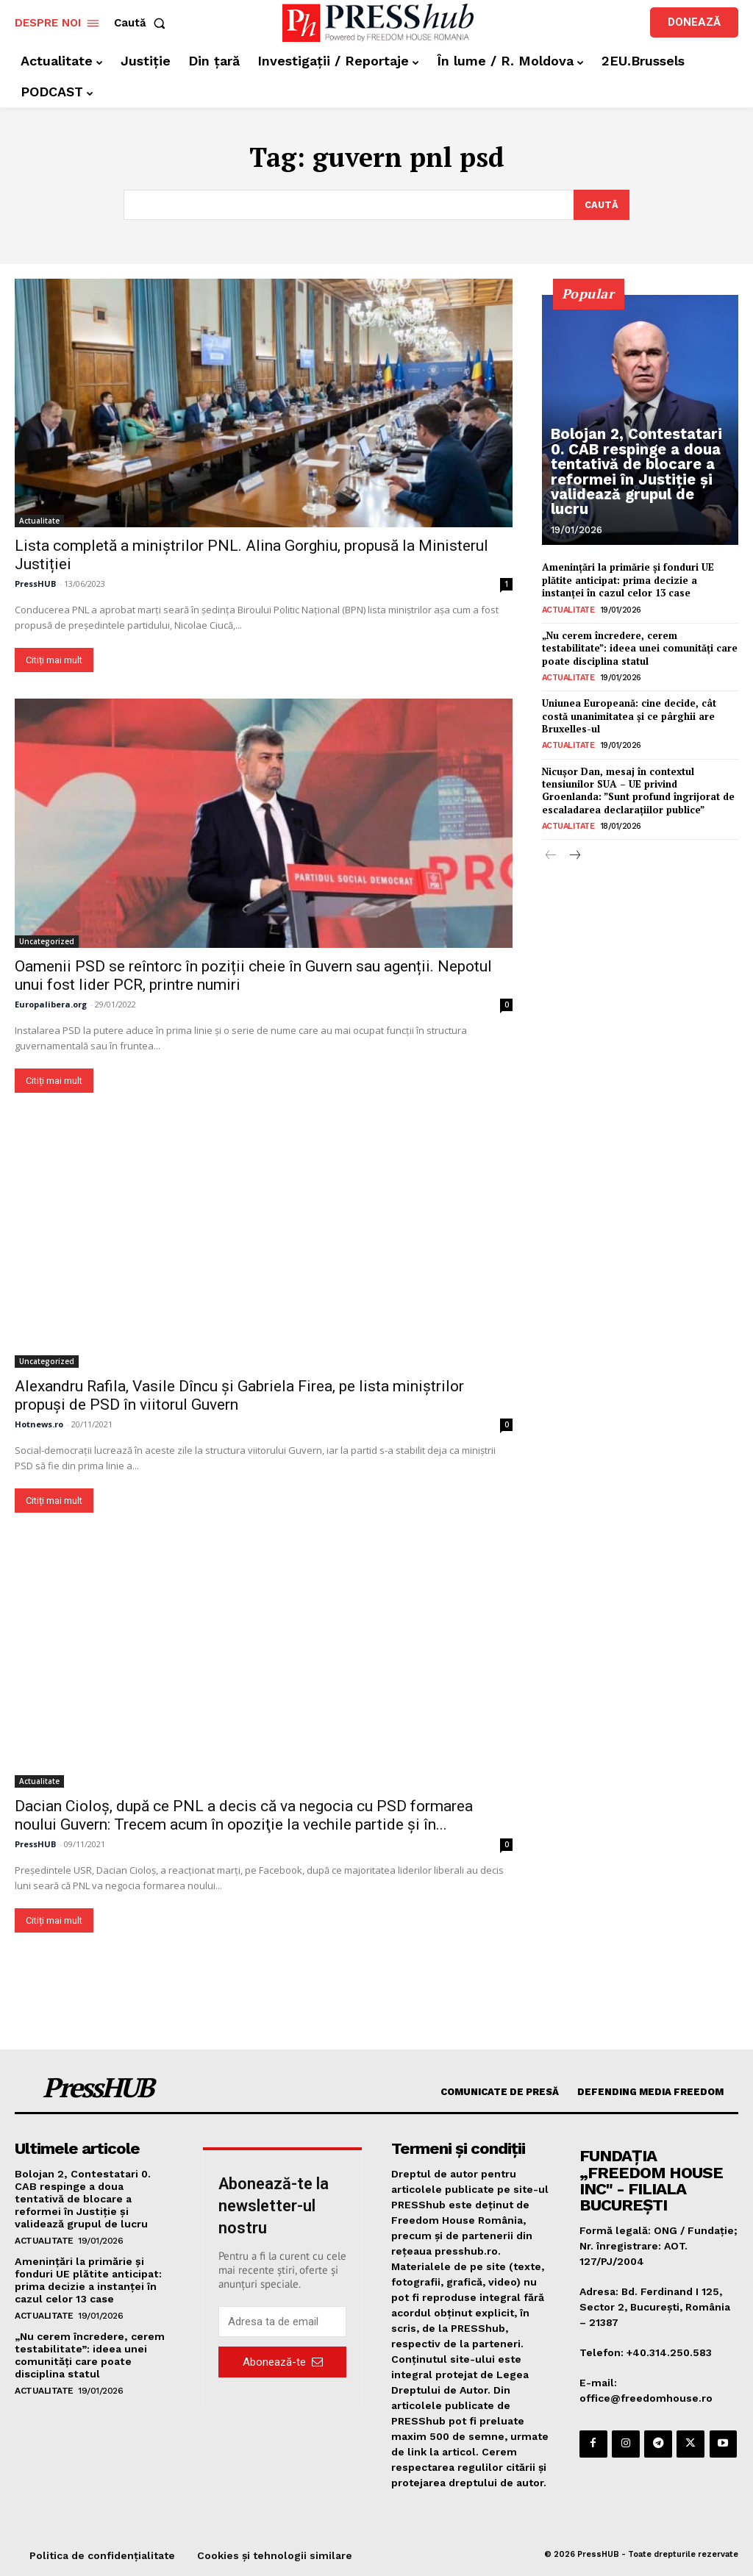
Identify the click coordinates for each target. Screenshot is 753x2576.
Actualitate (39, 521)
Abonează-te (283, 2362)
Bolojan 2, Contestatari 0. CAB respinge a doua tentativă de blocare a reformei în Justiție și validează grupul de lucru (636, 483)
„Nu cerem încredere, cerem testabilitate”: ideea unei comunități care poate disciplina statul (640, 646)
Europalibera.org (51, 1004)
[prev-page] (551, 851)
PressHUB (35, 584)
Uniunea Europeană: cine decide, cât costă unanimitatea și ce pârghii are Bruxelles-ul (629, 713)
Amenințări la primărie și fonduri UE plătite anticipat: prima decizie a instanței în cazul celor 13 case (627, 579)
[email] (282, 2322)
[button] (142, 23)
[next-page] (574, 851)
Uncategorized (46, 941)
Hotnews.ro (39, 1424)
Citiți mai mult (54, 660)
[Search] (601, 205)
